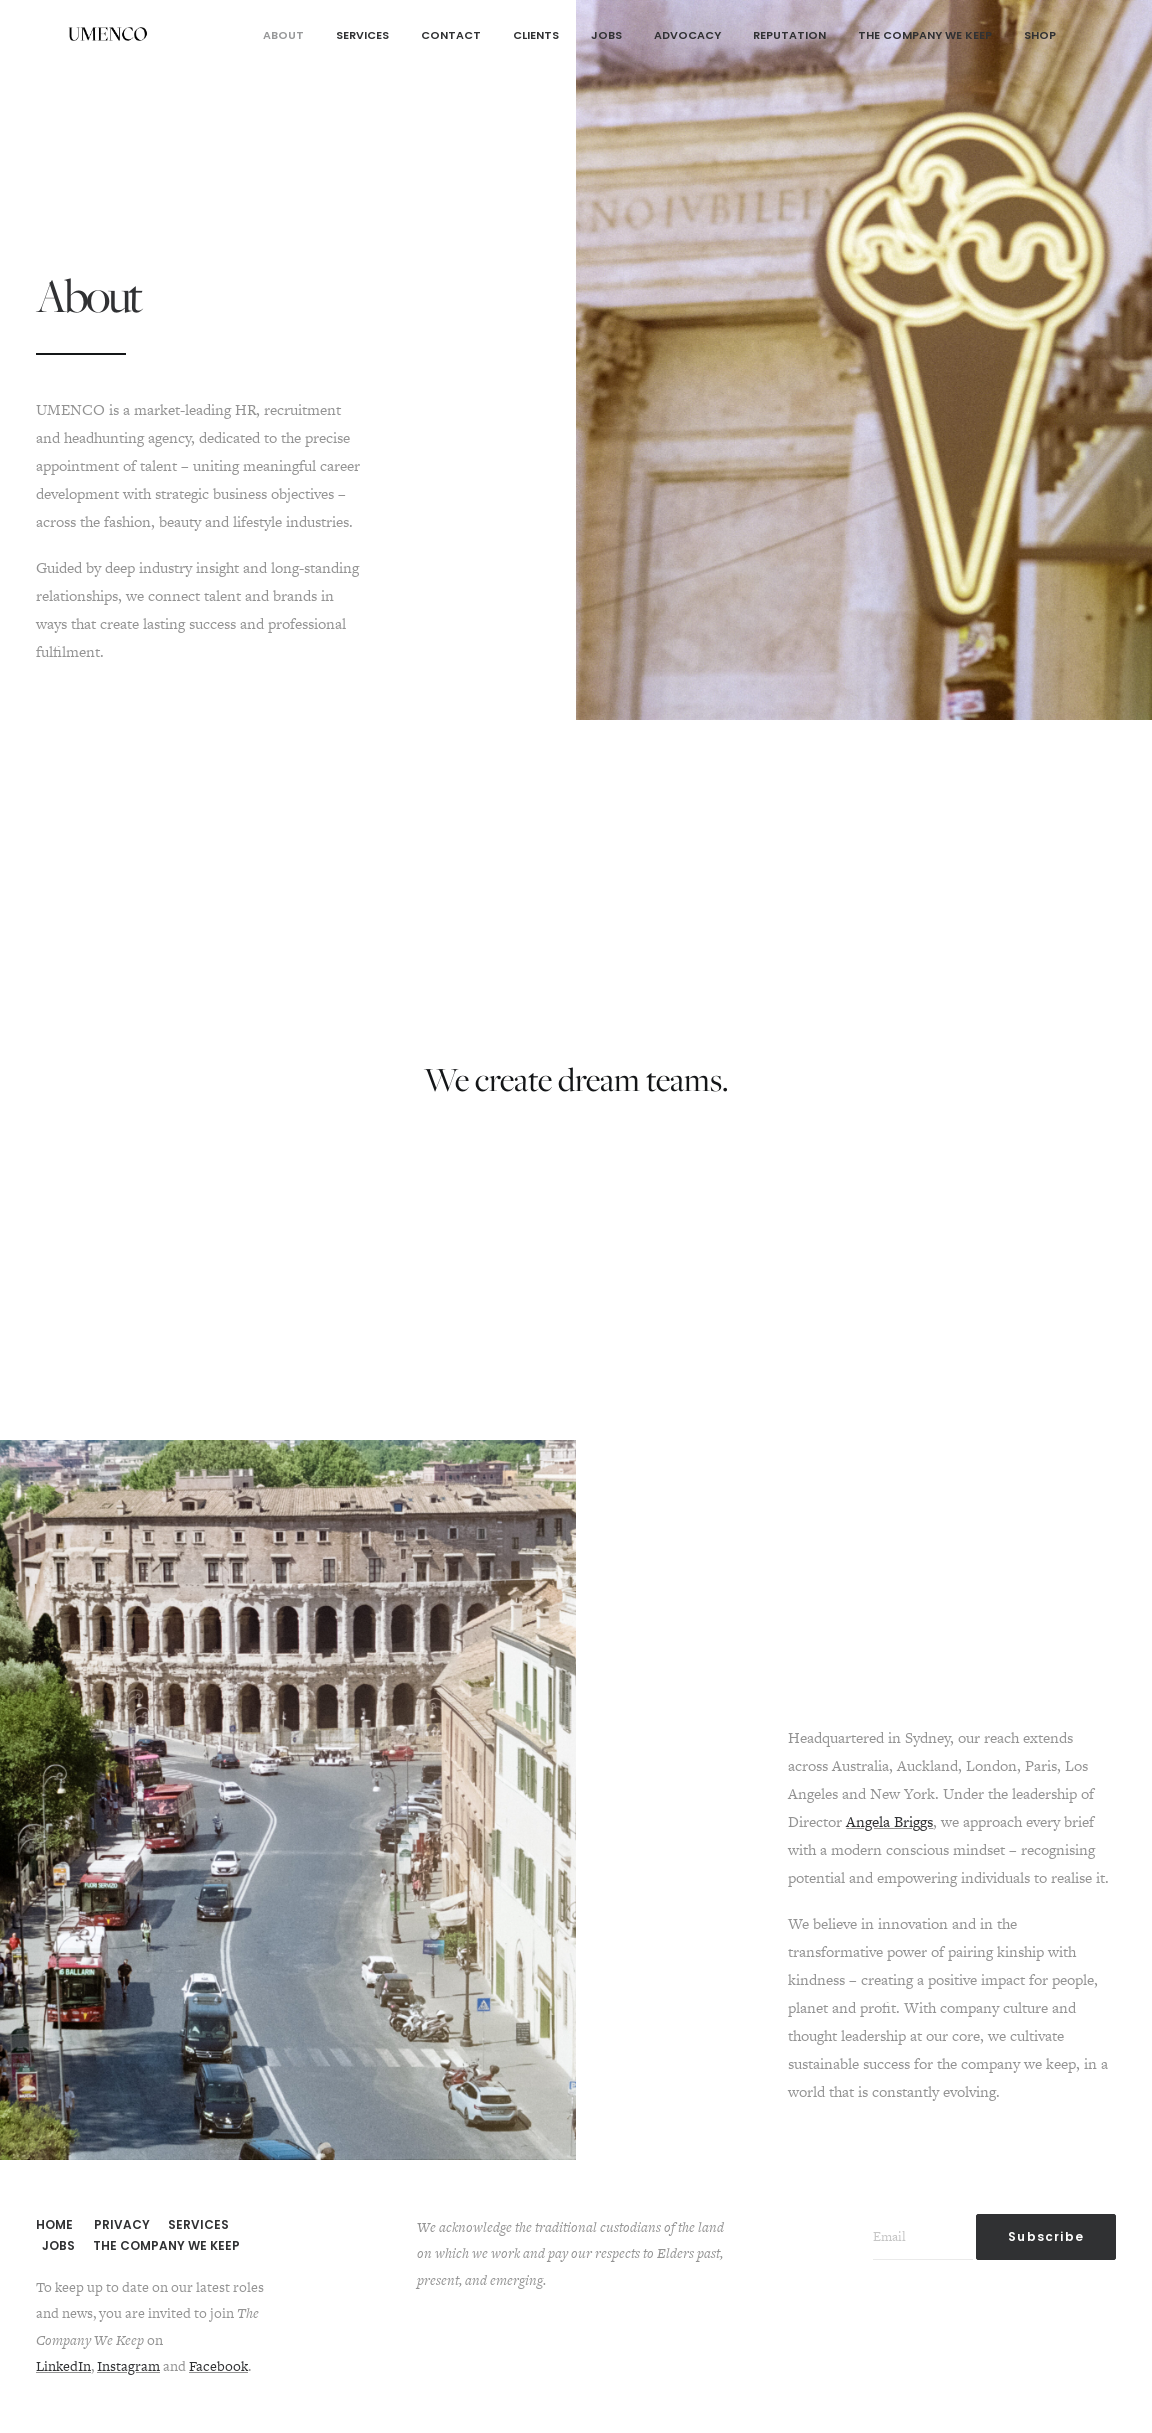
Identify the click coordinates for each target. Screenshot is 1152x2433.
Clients (536, 35)
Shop (1040, 35)
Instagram (128, 2366)
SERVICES (198, 2224)
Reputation (789, 35)
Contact (451, 35)
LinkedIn (63, 2366)
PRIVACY (122, 2224)
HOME (54, 2224)
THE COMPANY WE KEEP (166, 2245)
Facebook (218, 2366)
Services (362, 35)
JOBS (58, 2245)
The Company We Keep (925, 35)
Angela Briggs (889, 1821)
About (283, 35)
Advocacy (687, 35)
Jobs (606, 35)
